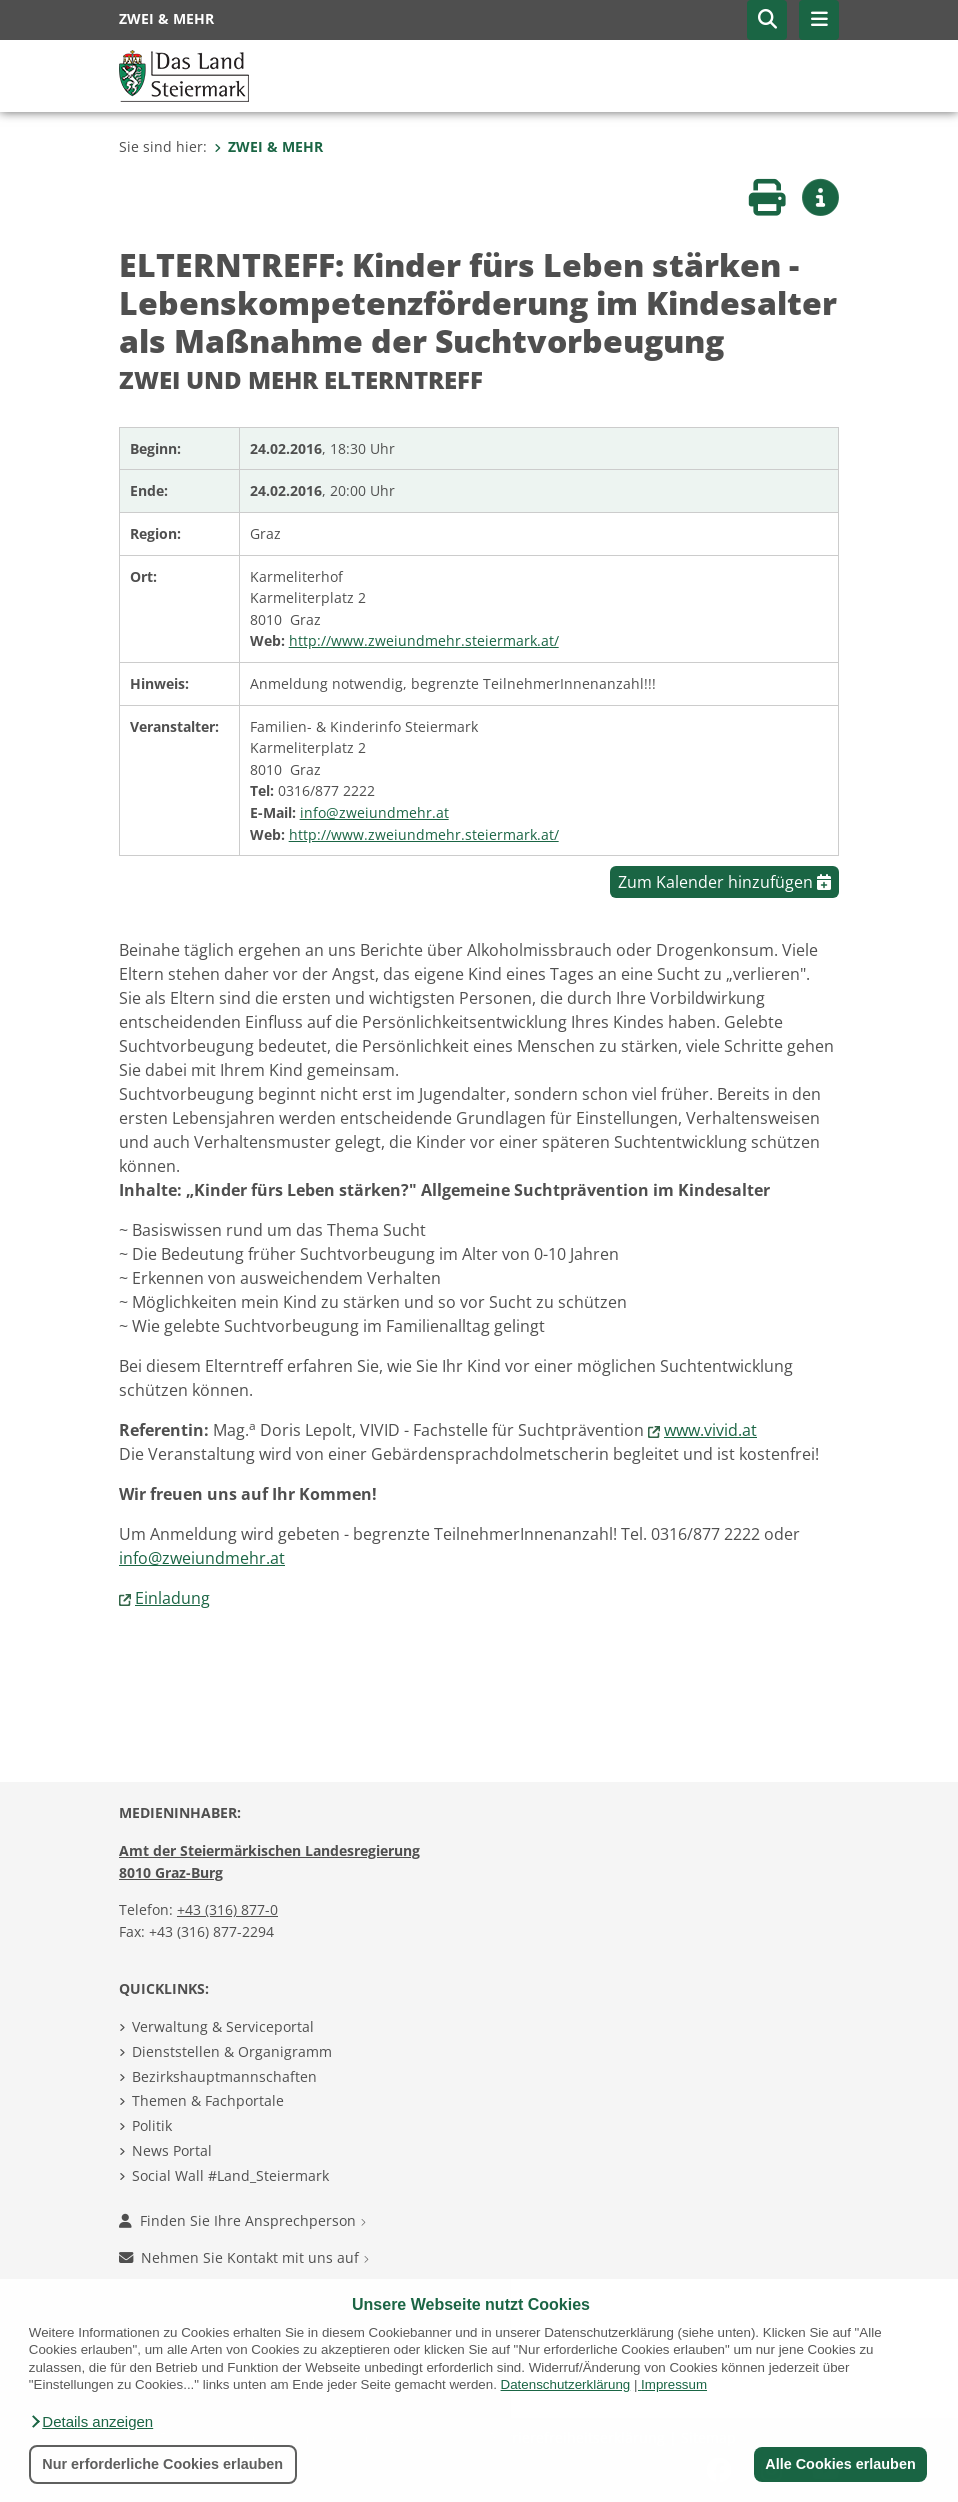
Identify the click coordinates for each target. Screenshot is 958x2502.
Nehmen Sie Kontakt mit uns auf (244, 2257)
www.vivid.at (710, 1430)
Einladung (172, 1598)
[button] (91, 2422)
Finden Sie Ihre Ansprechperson (242, 2220)
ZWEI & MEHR (268, 146)
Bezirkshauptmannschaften (224, 2076)
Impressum (674, 2384)
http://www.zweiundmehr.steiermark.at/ (424, 640)
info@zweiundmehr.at (374, 812)
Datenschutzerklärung (566, 2384)
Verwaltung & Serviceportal (223, 2026)
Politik (152, 2125)
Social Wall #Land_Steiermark (230, 2175)
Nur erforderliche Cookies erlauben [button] (162, 2464)
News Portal (172, 2150)
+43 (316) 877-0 (227, 1909)
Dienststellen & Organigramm (232, 2051)
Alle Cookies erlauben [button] (840, 2464)
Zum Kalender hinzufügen (724, 882)
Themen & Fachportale (208, 2100)
